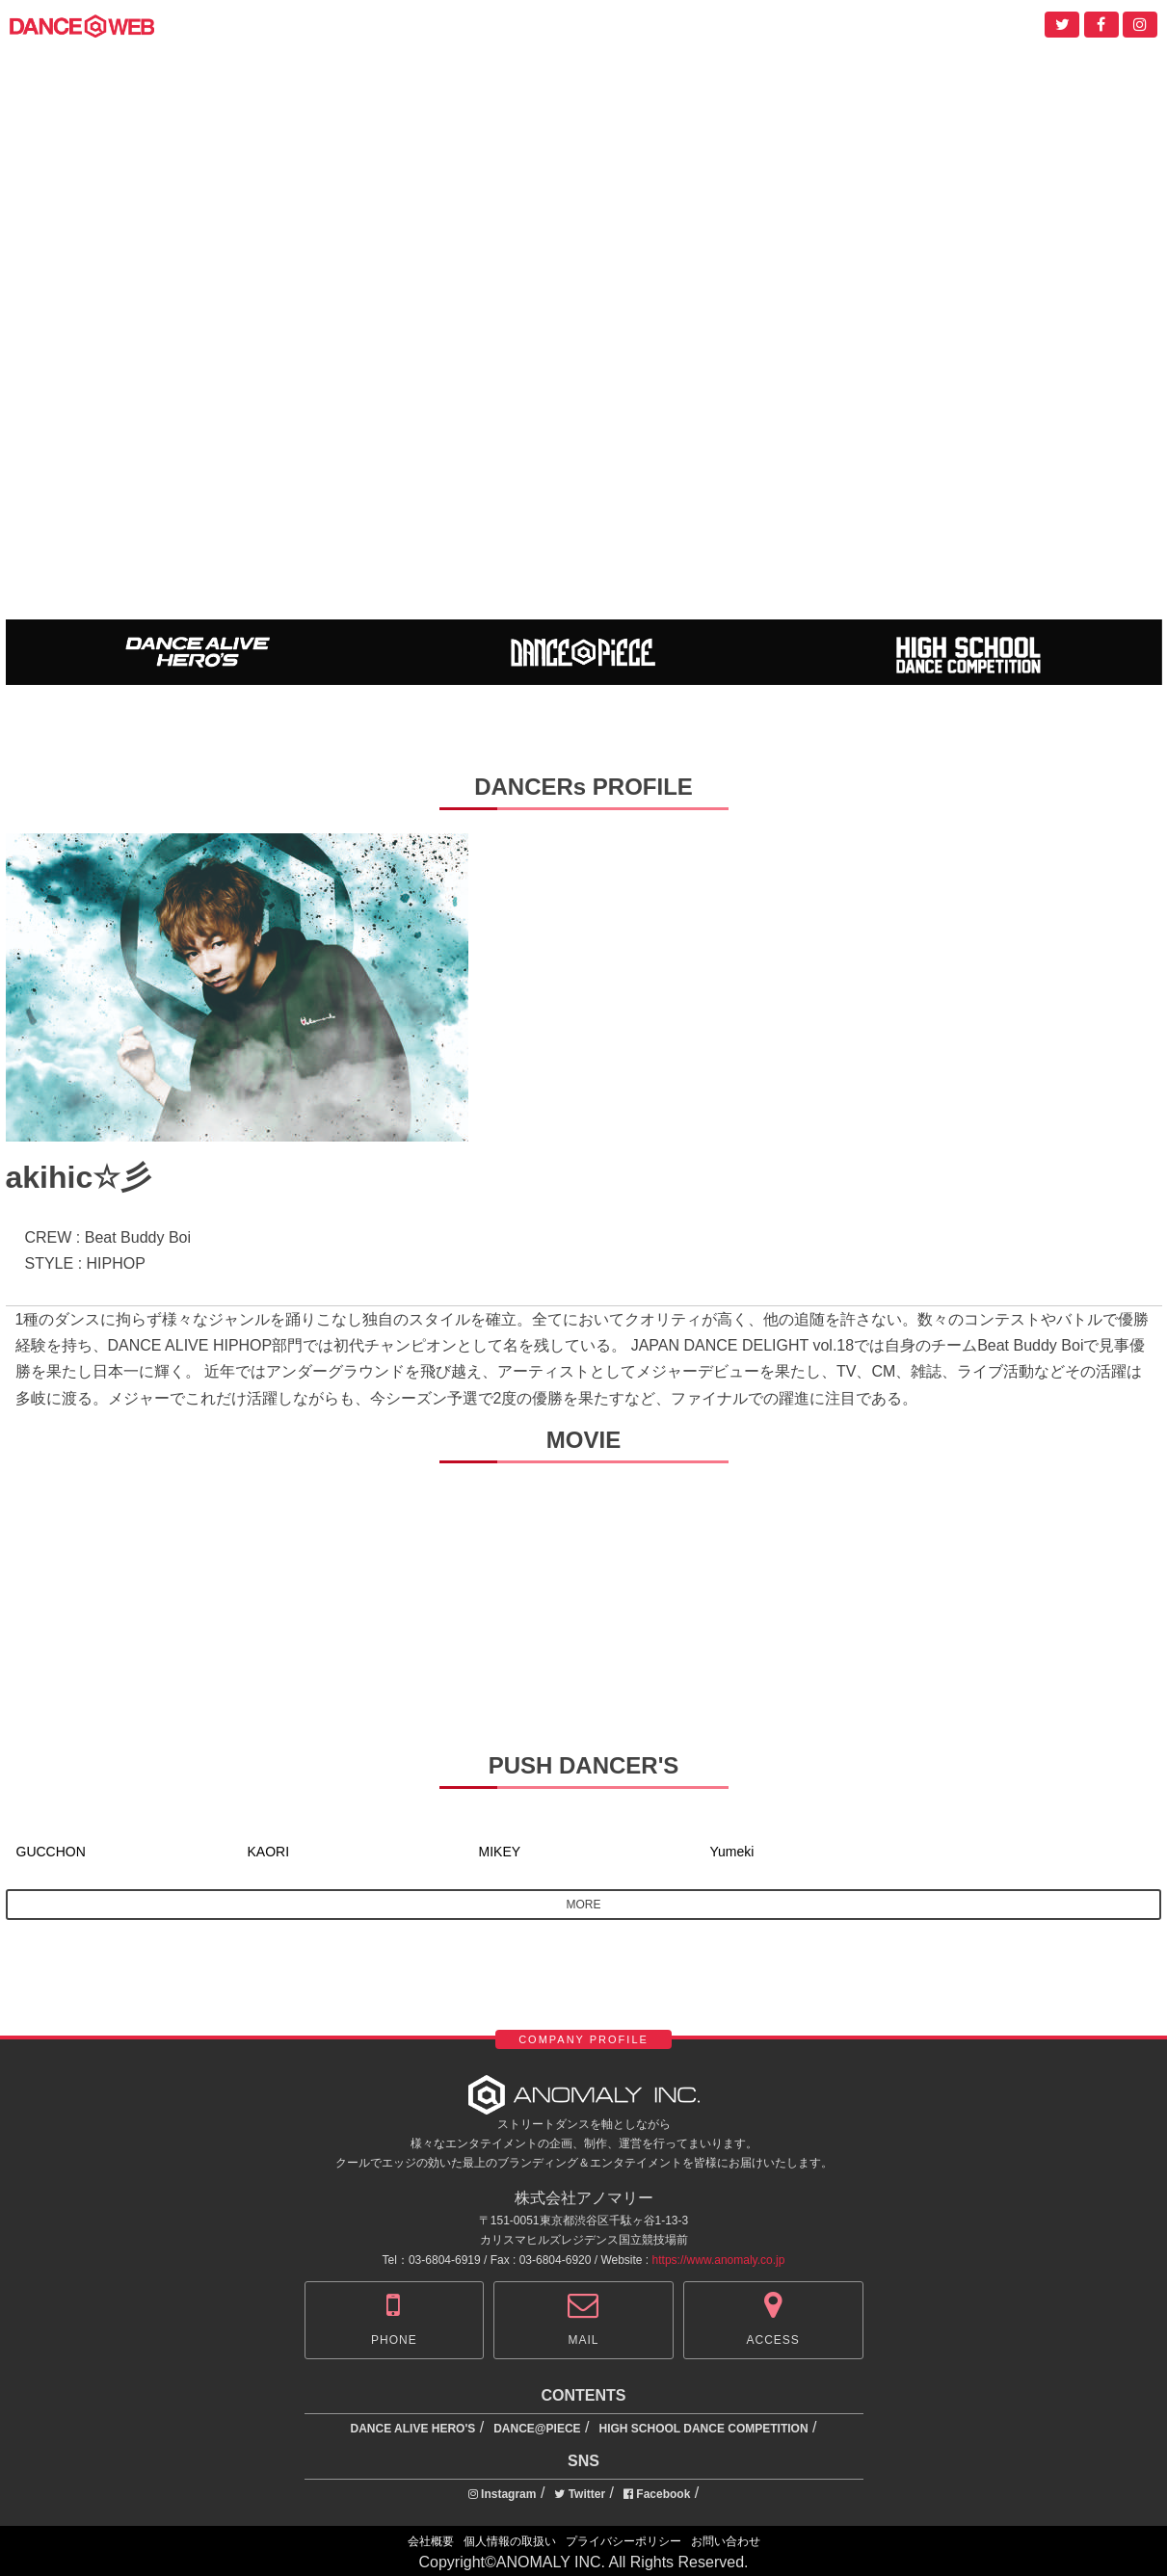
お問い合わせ (725, 2541)
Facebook (656, 2494)
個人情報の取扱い (510, 2541)
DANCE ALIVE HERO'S (413, 2428)
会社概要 (431, 2541)
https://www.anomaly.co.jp (718, 2260)
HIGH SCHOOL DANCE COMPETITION (703, 2428)
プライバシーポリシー (623, 2541)
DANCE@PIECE (536, 2428)
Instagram (502, 2494)
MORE (584, 1904)
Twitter (579, 2494)
